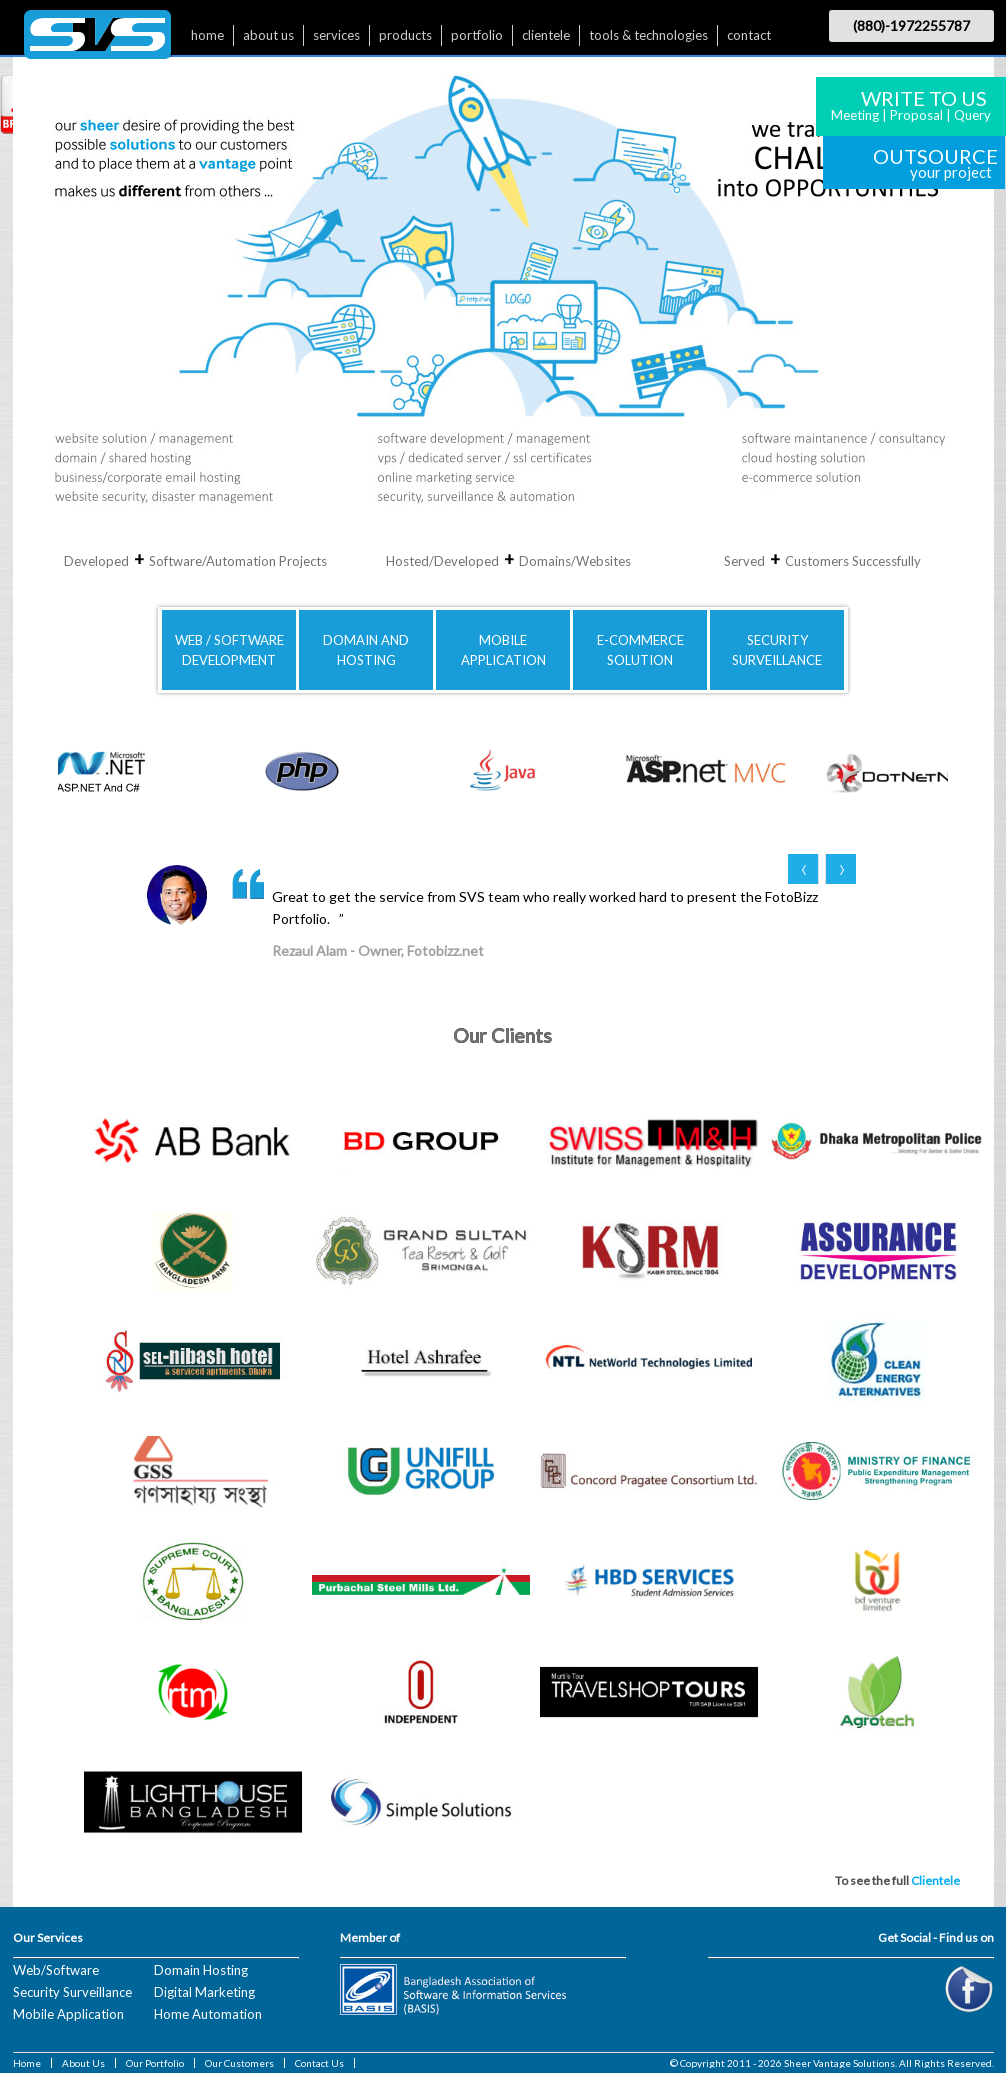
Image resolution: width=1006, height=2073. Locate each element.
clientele (546, 35)
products (405, 35)
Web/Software (56, 1970)
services (336, 35)
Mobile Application (68, 2014)
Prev (803, 869)
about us (268, 35)
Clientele (935, 1880)
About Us (83, 2063)
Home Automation (208, 2014)
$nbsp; (97, 39)
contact (749, 35)
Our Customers (239, 2063)
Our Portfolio (155, 2063)
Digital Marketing (204, 1992)
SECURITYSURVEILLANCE (777, 650)
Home (27, 2063)
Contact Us (319, 2063)
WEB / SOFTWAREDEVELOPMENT (229, 650)
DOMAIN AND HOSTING (366, 650)
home (207, 35)
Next (840, 869)
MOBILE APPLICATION (503, 650)
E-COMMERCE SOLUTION (640, 650)
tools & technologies (648, 35)
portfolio (477, 35)
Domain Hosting (201, 1970)
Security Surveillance (72, 1992)
